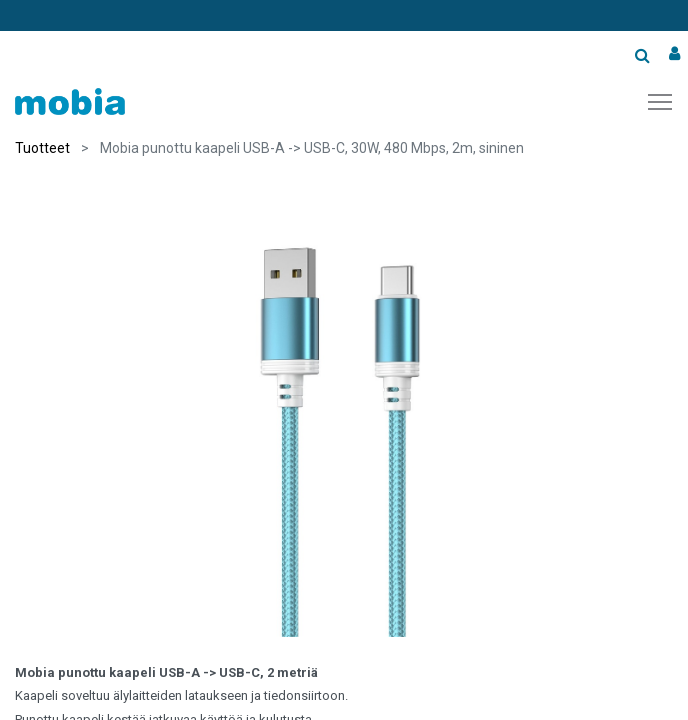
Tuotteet (42, 148)
